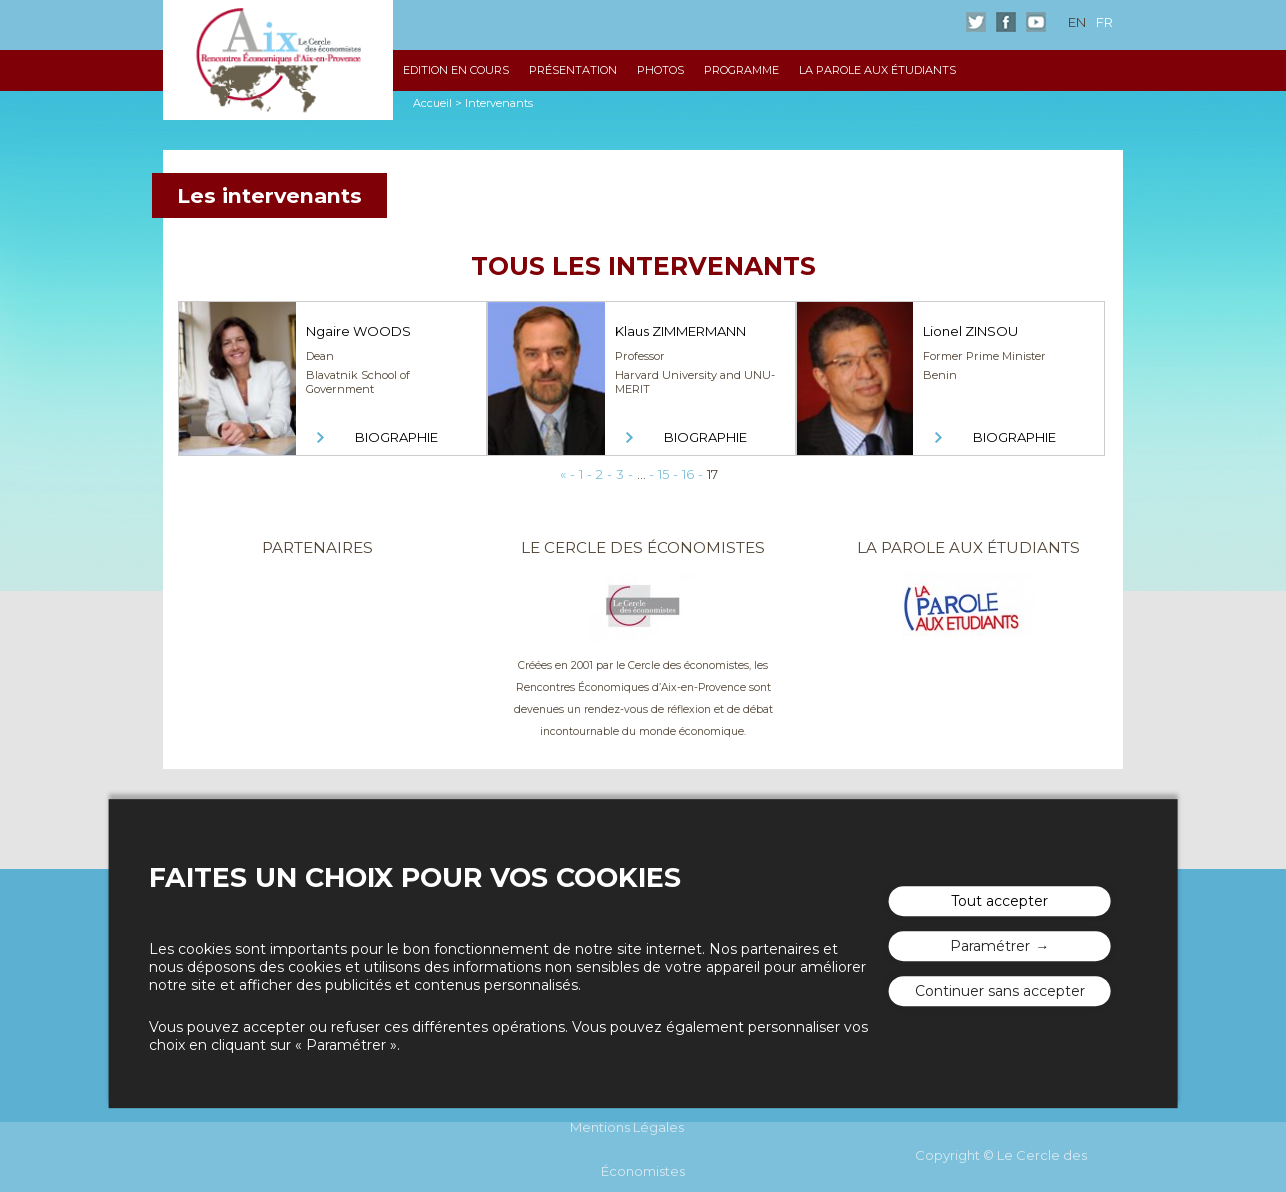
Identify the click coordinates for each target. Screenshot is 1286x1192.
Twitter (976, 22)
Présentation (573, 70)
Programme (741, 70)
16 (688, 474)
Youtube (1036, 22)
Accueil (432, 103)
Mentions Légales (627, 1127)
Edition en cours (456, 70)
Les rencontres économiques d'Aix (278, 60)
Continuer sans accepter (1000, 991)
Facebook (1006, 22)
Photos (660, 70)
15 (663, 474)
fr (1104, 22)
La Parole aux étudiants (877, 70)
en (1077, 22)
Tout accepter (999, 901)
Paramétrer (990, 946)
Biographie (396, 437)
